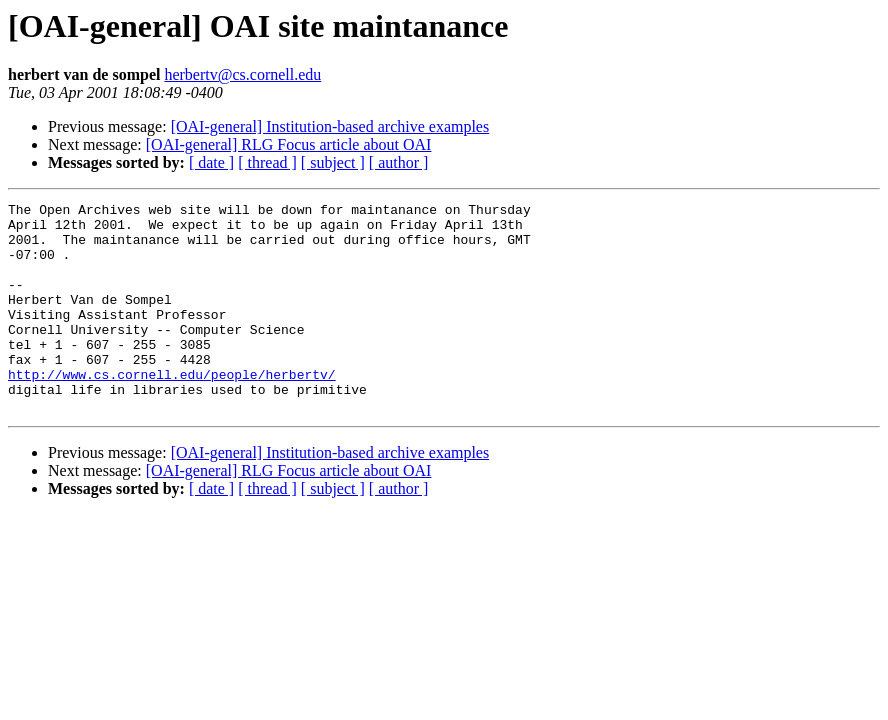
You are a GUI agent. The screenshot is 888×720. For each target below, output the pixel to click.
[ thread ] (267, 162)
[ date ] (211, 162)
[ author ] (399, 162)
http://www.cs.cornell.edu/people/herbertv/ (172, 410)
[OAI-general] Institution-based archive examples (330, 126)
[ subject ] (333, 162)
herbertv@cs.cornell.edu (242, 74)
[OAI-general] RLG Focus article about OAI (289, 144)
